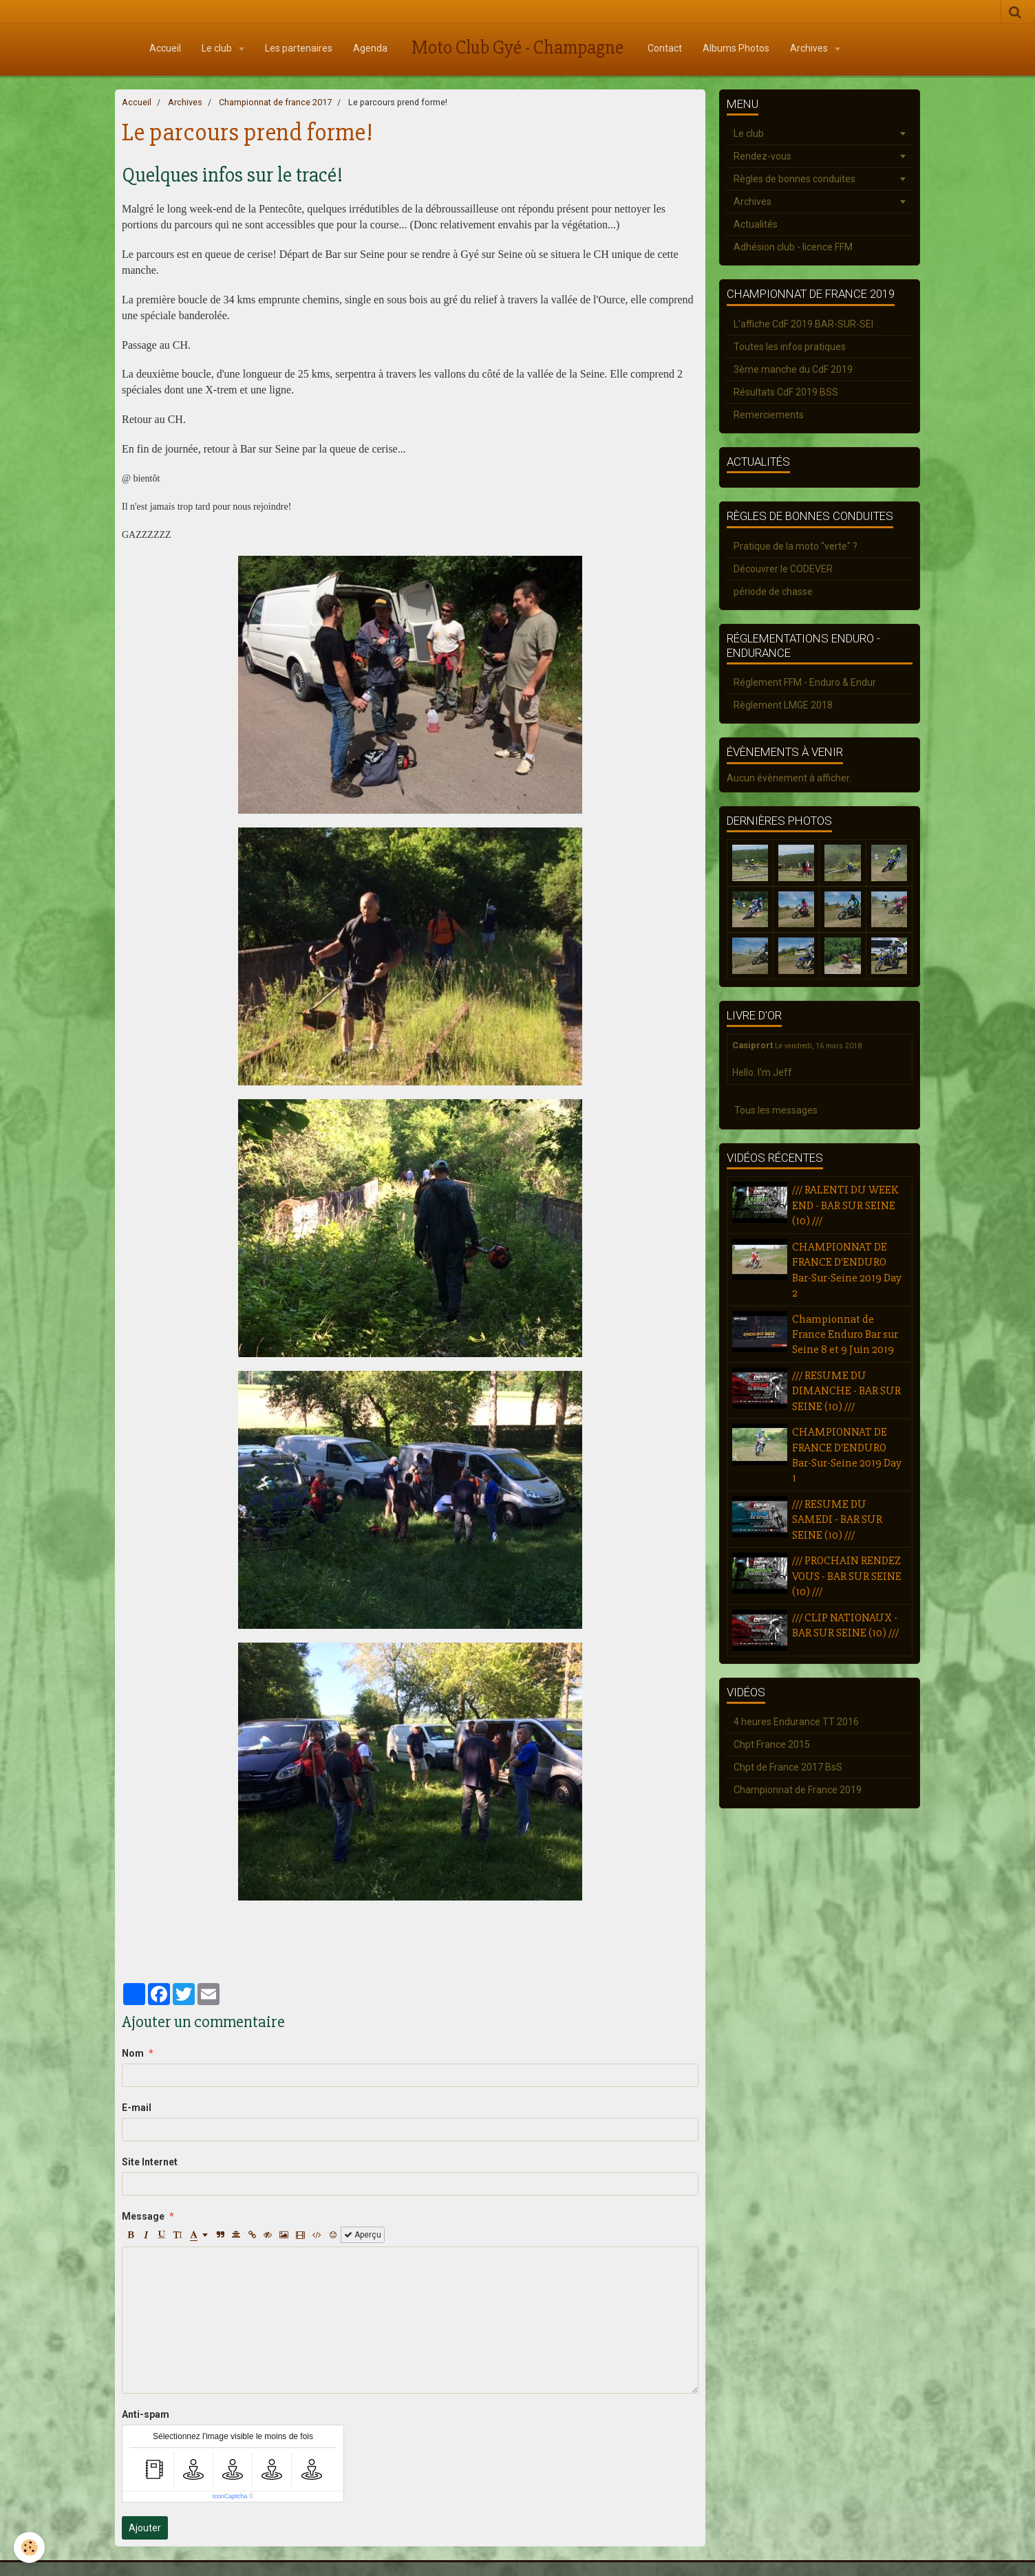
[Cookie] (29, 2547)
